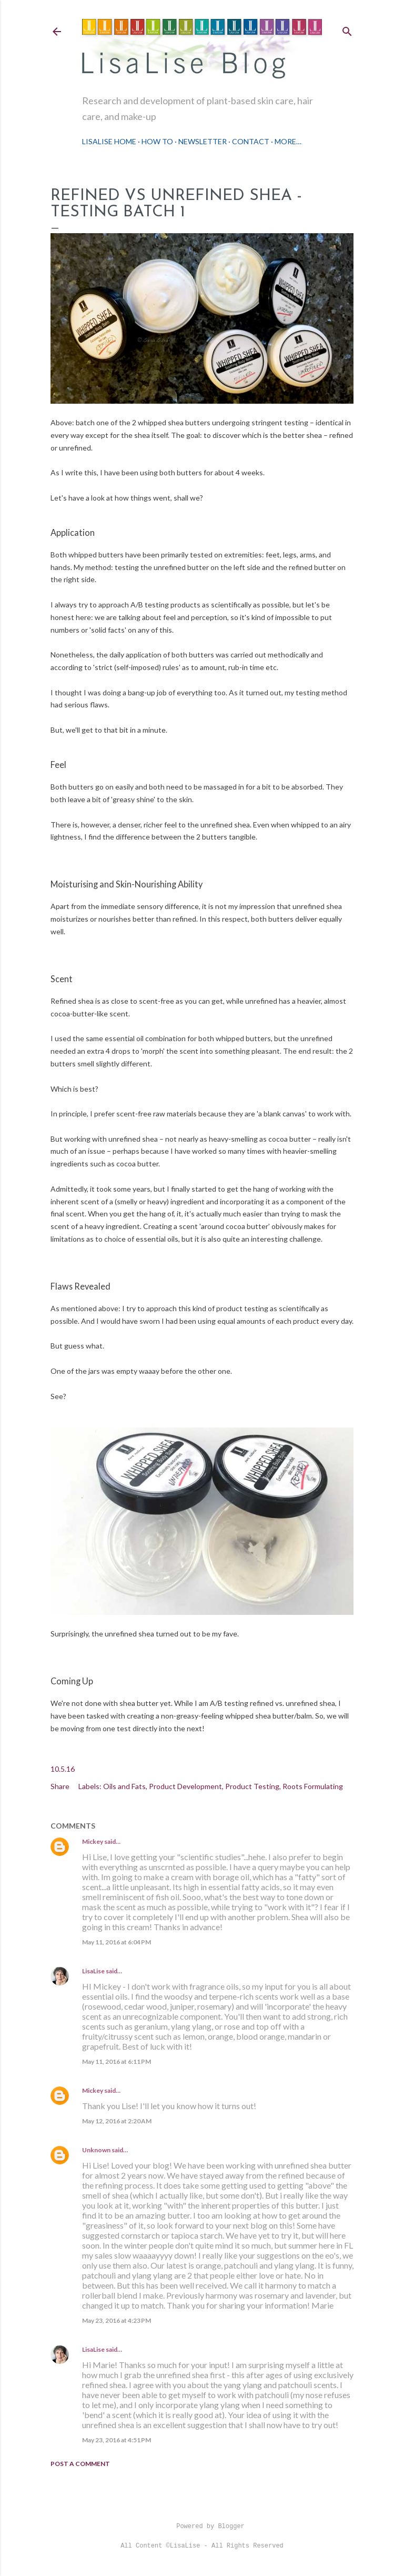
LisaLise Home (109, 141)
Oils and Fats (124, 1786)
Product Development (185, 1786)
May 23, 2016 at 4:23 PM (116, 2320)
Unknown (96, 2150)
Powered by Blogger (202, 2526)
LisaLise (93, 1971)
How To (157, 141)
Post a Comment (80, 2464)
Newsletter (202, 141)
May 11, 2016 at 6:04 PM (116, 1942)
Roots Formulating (312, 1786)
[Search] (347, 29)
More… (288, 141)
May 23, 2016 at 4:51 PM (116, 2440)
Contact (250, 141)
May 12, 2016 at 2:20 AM (117, 2121)
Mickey (92, 1841)
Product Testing (252, 1786)
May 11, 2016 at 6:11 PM (116, 2061)
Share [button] (59, 1786)
